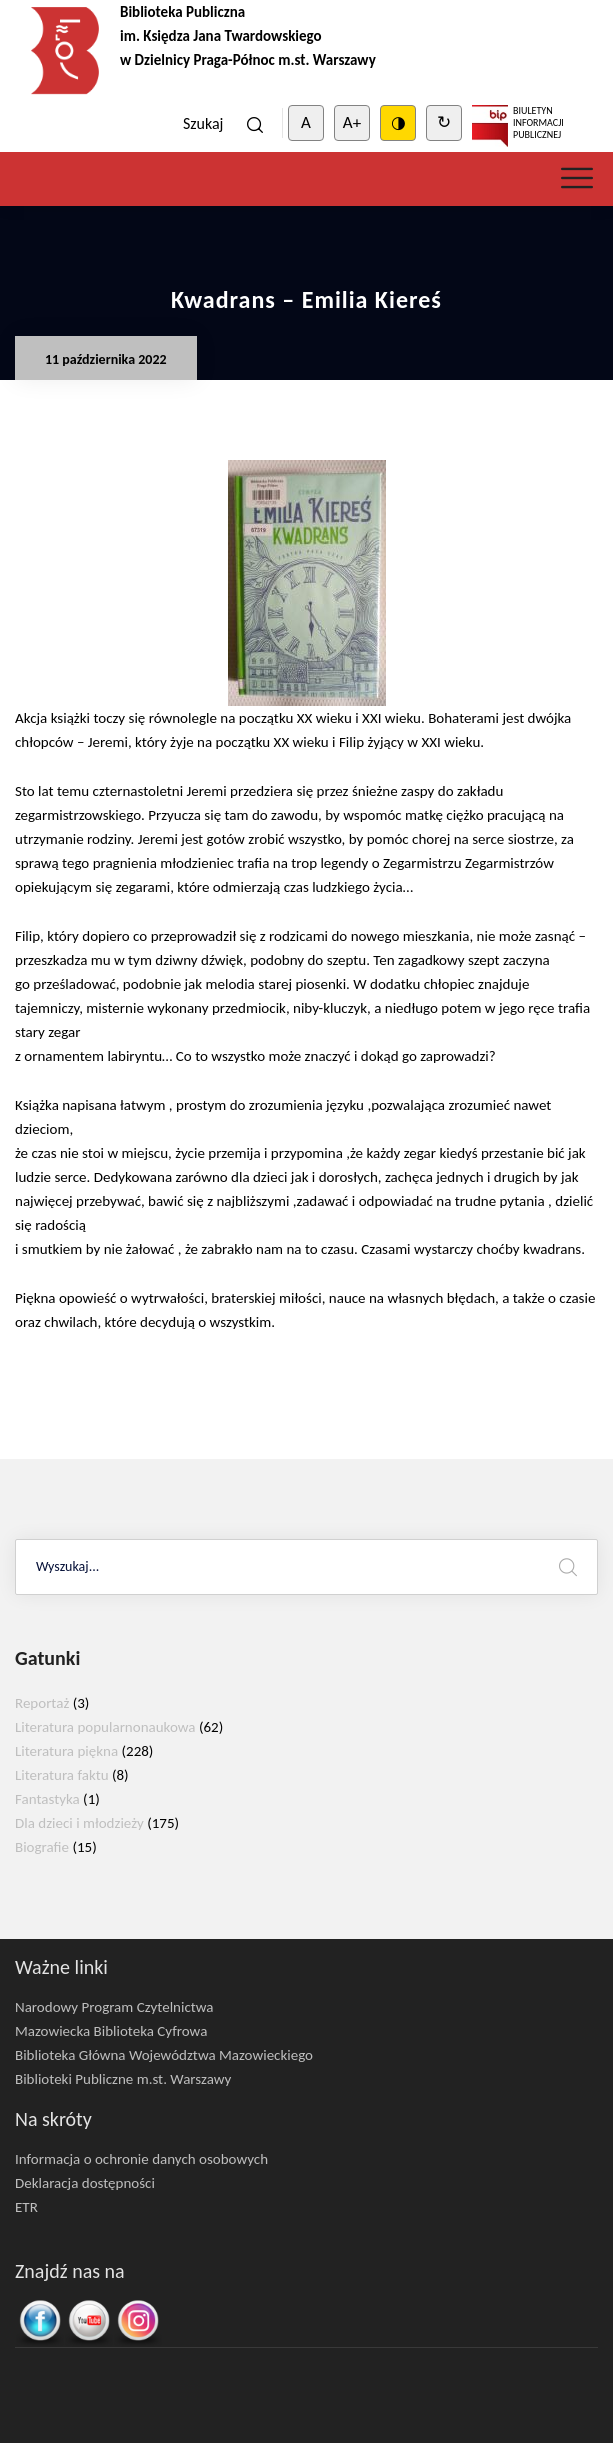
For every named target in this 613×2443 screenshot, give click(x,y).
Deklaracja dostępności (85, 2183)
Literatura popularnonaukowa (105, 1727)
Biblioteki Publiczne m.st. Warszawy (123, 2079)
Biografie (42, 1847)
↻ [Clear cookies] (444, 122)
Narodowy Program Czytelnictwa (114, 2007)
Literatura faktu (62, 1775)
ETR (26, 2207)
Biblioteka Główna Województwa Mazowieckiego (164, 2055)
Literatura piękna (66, 1751)
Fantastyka (47, 1799)
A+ (352, 122)
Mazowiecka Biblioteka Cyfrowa (111, 2031)
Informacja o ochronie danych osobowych (141, 2159)
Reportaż (42, 1703)
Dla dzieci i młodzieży (79, 1823)
